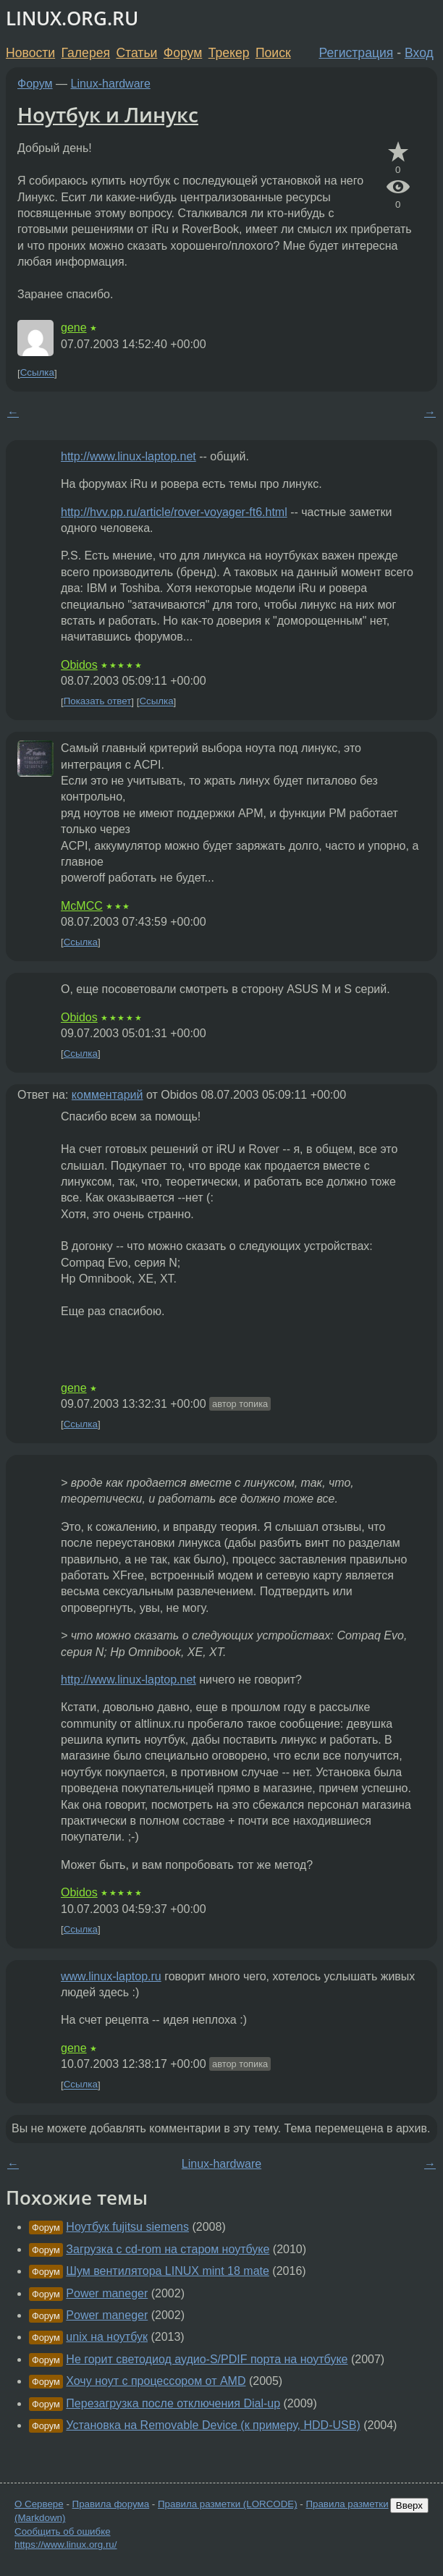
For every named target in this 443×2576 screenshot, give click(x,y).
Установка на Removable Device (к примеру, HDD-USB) (213, 2425)
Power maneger (107, 2293)
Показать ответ (98, 701)
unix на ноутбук (107, 2337)
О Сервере (39, 2504)
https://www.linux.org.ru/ (65, 2544)
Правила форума (111, 2504)
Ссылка (37, 373)
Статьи (136, 53)
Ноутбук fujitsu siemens (127, 2227)
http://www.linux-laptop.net (128, 456)
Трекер (229, 53)
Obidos (79, 665)
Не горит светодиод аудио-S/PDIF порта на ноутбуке (206, 2359)
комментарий (107, 1095)
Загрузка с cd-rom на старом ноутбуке (167, 2249)
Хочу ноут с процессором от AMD (155, 2381)
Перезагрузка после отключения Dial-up (173, 2403)
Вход (419, 53)
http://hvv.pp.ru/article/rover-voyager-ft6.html (174, 512)
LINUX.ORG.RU (72, 18)
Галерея (86, 53)
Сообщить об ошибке (62, 2531)
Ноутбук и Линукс (107, 114)
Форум (183, 53)
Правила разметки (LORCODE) (228, 2504)
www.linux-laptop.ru (111, 1976)
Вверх (409, 2505)
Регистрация (356, 53)
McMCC (82, 906)
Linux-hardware (111, 83)
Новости (30, 53)
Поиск (273, 53)
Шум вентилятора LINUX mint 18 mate (167, 2271)
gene (74, 327)
